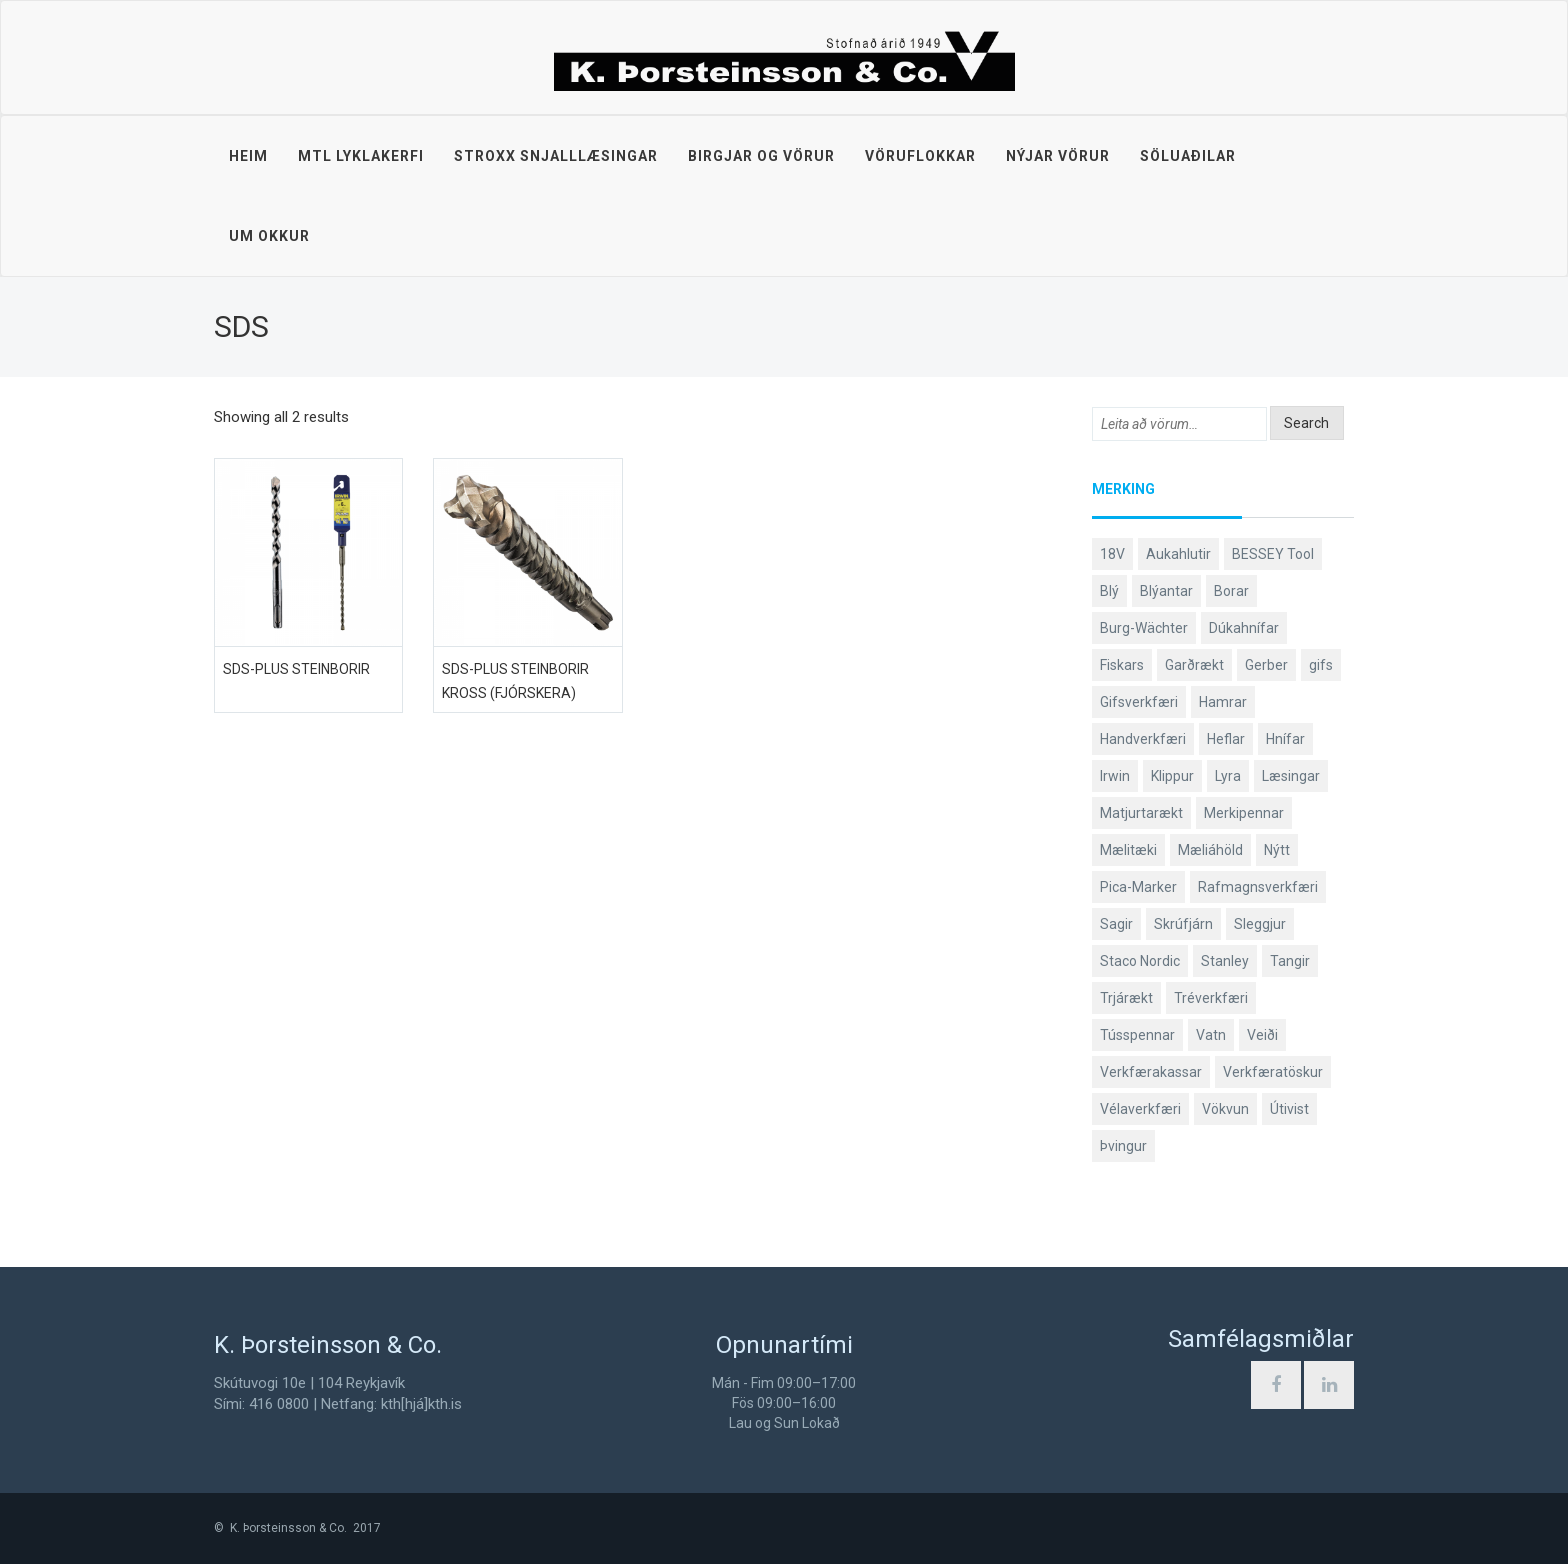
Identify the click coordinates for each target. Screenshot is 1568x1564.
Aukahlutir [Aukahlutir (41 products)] (1178, 554)
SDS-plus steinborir (296, 669)
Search (1306, 423)
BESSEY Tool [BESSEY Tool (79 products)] (1273, 554)
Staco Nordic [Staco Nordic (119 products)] (1140, 961)
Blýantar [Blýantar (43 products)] (1166, 591)
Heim (248, 156)
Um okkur (269, 236)
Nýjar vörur (1058, 156)
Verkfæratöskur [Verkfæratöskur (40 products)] (1273, 1072)
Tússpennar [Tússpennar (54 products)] (1137, 1035)
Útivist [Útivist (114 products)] (1289, 1109)
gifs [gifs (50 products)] (1321, 665)
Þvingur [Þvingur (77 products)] (1123, 1146)
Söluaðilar (1188, 156)
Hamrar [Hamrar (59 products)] (1223, 702)
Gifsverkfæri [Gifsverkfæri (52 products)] (1139, 702)
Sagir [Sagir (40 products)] (1116, 924)
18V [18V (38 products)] (1112, 554)
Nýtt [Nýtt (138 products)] (1277, 850)
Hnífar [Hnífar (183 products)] (1285, 739)
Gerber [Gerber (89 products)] (1266, 665)
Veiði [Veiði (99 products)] (1262, 1035)
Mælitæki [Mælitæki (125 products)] (1128, 850)
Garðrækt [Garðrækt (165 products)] (1194, 665)
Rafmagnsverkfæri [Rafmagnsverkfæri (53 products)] (1258, 887)
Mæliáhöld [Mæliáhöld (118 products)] (1210, 850)
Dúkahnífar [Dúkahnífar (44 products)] (1244, 628)
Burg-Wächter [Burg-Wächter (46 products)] (1144, 628)
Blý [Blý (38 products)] (1109, 591)
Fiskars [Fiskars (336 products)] (1122, 665)
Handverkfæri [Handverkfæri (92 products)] (1143, 739)
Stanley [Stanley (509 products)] (1225, 961)
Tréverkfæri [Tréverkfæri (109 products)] (1211, 998)
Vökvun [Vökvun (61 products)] (1225, 1109)
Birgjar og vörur (761, 156)
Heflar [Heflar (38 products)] (1226, 739)
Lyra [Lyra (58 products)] (1228, 776)
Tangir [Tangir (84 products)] (1290, 961)
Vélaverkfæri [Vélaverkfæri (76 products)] (1140, 1109)
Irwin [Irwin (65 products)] (1115, 776)
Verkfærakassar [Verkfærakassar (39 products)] (1151, 1072)
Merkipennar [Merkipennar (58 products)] (1244, 813)
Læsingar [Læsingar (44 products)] (1291, 776)
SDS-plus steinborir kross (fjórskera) (515, 681)
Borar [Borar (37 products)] (1231, 591)
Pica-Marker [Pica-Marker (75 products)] (1138, 887)
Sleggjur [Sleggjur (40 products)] (1260, 924)
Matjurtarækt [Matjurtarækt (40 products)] (1141, 813)
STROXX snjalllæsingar (556, 156)
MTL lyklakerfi (361, 156)
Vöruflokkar (920, 156)
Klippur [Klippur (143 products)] (1172, 776)
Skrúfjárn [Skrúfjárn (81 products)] (1183, 924)
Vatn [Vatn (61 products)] (1211, 1035)
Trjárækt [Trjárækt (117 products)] (1126, 998)
